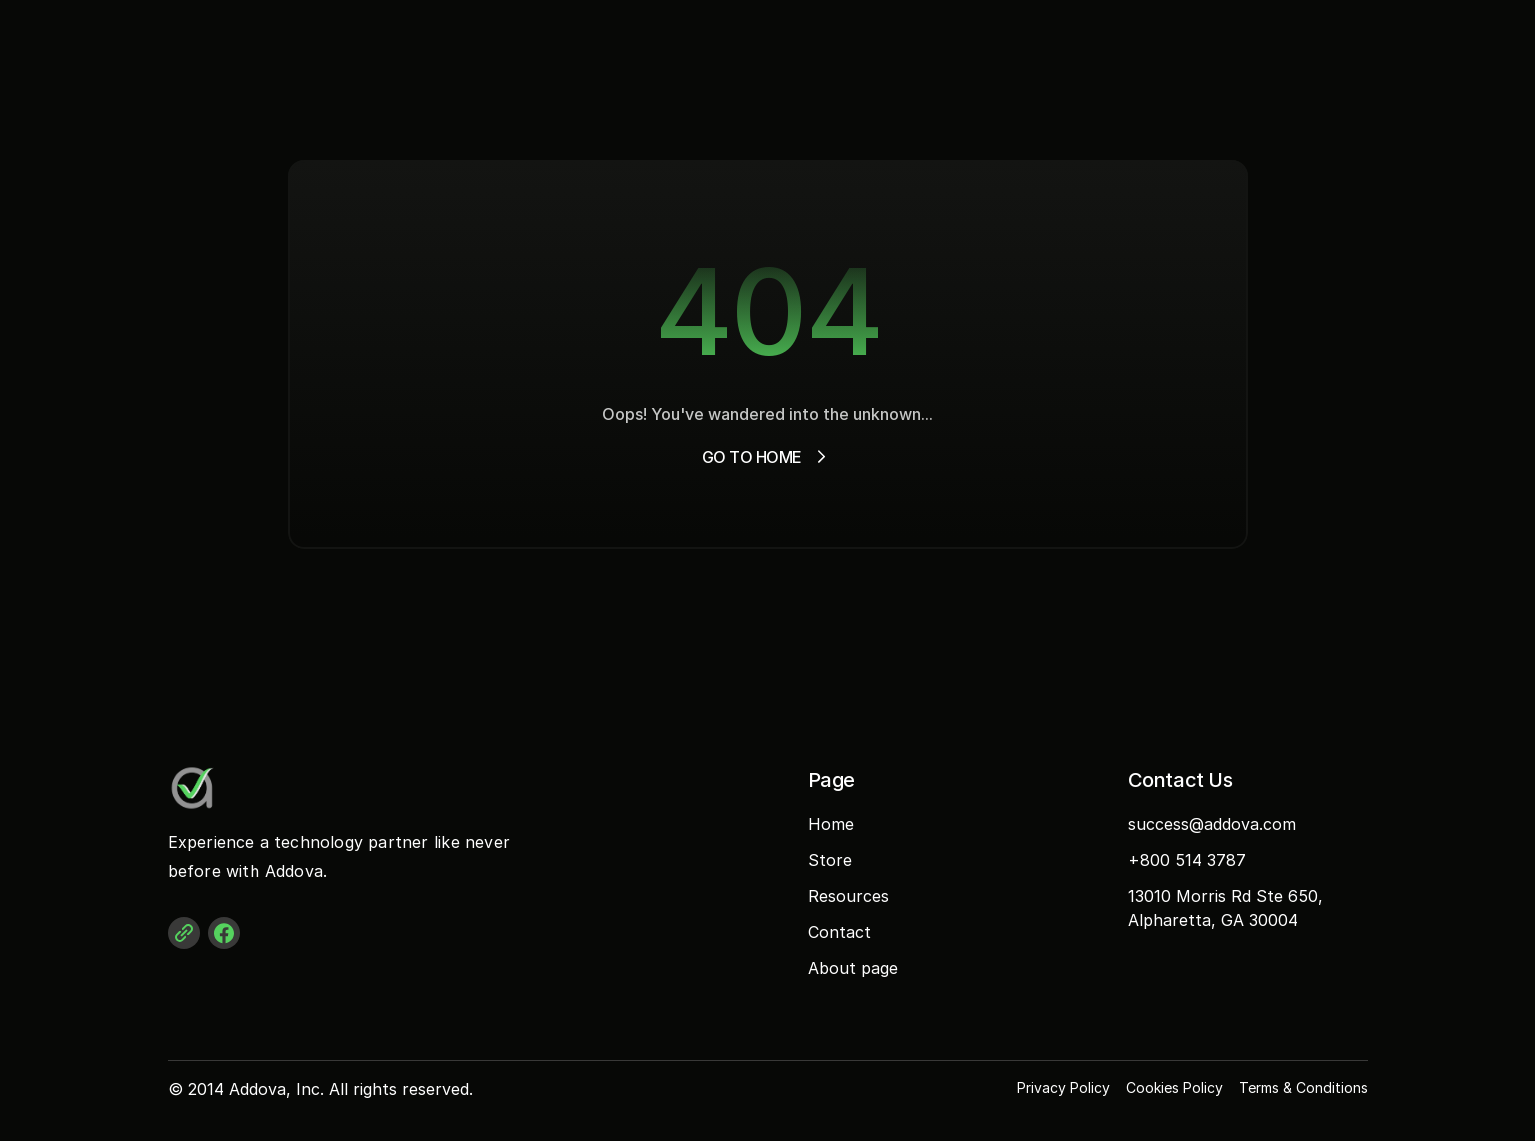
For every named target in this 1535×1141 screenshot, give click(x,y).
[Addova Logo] (248, 788)
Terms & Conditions (1303, 1087)
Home (831, 824)
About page (853, 968)
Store (830, 860)
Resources (848, 896)
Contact (839, 932)
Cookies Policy (1174, 1087)
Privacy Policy (1063, 1087)
